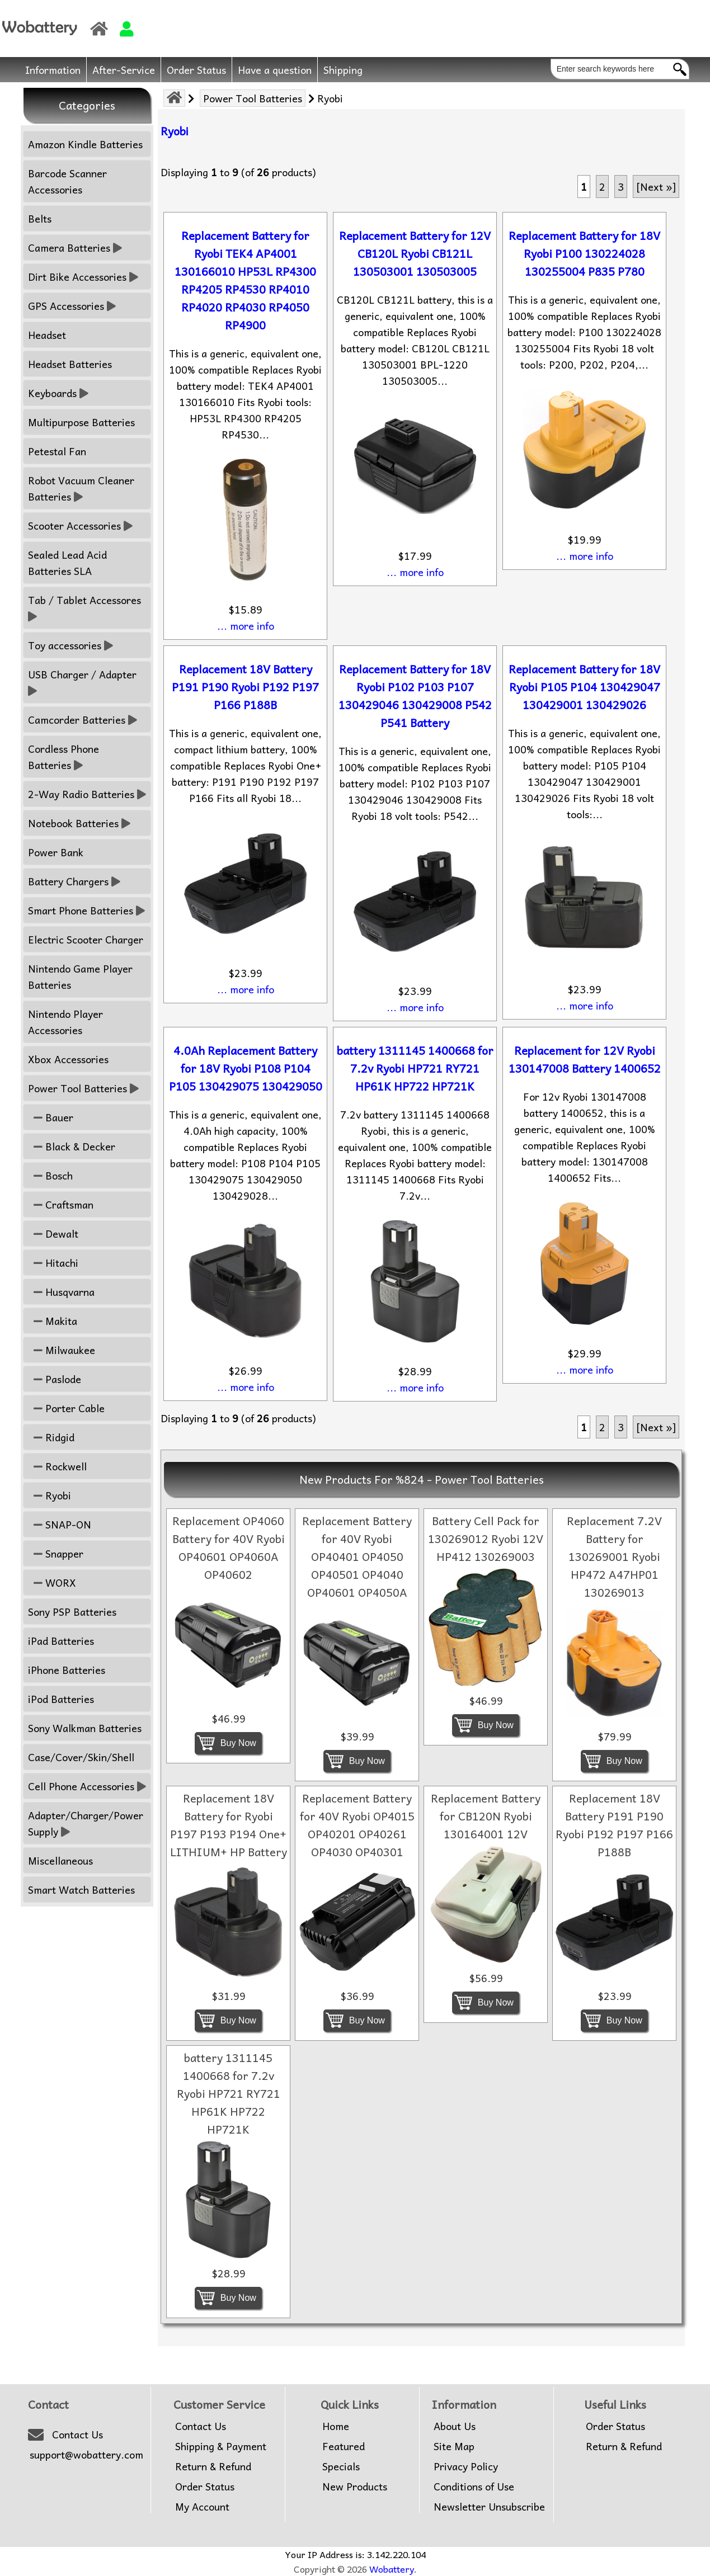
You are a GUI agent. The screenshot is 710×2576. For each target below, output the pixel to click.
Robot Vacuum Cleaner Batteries (81, 488)
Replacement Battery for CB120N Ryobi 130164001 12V (485, 1816)
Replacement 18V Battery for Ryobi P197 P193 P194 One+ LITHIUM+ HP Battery (228, 1825)
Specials (341, 2466)
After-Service (123, 70)
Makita (52, 1321)
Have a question (275, 70)
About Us (455, 2426)
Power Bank (55, 852)
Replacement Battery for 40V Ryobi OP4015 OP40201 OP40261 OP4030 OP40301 (357, 1825)
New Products (354, 2486)
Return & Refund (213, 2466)
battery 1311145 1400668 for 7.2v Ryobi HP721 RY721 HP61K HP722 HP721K (415, 1068)
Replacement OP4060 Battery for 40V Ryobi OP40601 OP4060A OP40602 (228, 1547)
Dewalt (53, 1233)
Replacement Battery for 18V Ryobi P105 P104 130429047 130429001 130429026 (584, 687)
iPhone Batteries (66, 1670)
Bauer (50, 1117)
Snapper (55, 1553)
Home (335, 2426)
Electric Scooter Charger (85, 939)
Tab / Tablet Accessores (86, 608)
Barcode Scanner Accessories (67, 181)
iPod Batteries (61, 1699)
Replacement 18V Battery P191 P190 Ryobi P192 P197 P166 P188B (245, 687)
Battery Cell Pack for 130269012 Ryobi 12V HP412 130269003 (485, 1538)
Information (53, 70)
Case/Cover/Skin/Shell (81, 1757)
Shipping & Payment (220, 2446)
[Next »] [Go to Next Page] (656, 186)
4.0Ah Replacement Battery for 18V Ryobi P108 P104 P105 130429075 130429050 (245, 1068)
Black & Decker (71, 1146)
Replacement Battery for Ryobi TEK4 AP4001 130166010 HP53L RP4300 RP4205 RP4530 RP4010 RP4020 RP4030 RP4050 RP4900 (245, 280)
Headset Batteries (70, 364)
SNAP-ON (59, 1524)
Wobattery (391, 2568)
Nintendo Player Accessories (65, 1022)
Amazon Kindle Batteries (85, 144)
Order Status (196, 70)
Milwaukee (61, 1350)
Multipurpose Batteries (81, 422)
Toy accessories (70, 645)
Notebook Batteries (79, 823)
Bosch (50, 1175)
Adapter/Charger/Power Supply (85, 1823)
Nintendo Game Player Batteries (80, 976)
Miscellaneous (60, 1860)
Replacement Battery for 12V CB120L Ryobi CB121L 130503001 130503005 (415, 253)
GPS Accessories (72, 306)
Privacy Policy (466, 2466)
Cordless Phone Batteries (63, 756)
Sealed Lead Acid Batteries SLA (67, 562)
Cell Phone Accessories (87, 1786)
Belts (39, 218)
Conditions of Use (474, 2486)
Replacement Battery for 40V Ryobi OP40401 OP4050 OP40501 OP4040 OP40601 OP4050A (357, 1556)
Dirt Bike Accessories (83, 276)
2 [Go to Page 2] (602, 186)
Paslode (54, 1379)
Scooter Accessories (80, 525)
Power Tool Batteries (252, 98)
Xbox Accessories (68, 1059)
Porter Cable (66, 1408)
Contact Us (77, 2434)
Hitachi (53, 1262)
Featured (343, 2446)
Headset (47, 335)
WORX (52, 1582)
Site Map (454, 2446)
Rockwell (57, 1466)
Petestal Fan (57, 451)
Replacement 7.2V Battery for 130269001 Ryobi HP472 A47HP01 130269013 (614, 1556)
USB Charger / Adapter (83, 682)
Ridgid (51, 1437)
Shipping (343, 70)
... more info (245, 625)
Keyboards (58, 393)
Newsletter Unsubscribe (489, 2506)
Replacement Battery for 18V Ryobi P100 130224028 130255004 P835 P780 (584, 253)
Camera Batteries (75, 247)
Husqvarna (61, 1292)
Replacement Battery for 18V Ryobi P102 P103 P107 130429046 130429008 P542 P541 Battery (415, 696)
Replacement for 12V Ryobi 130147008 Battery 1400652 (585, 1059)
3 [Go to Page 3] (621, 186)
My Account (202, 2506)
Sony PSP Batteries (72, 1611)
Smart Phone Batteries (86, 910)
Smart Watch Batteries (81, 1889)
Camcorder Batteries (82, 719)
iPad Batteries (61, 1641)
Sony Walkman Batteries (85, 1728)
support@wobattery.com (86, 2454)
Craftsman (60, 1204)
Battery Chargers (74, 881)
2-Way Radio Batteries (87, 794)
